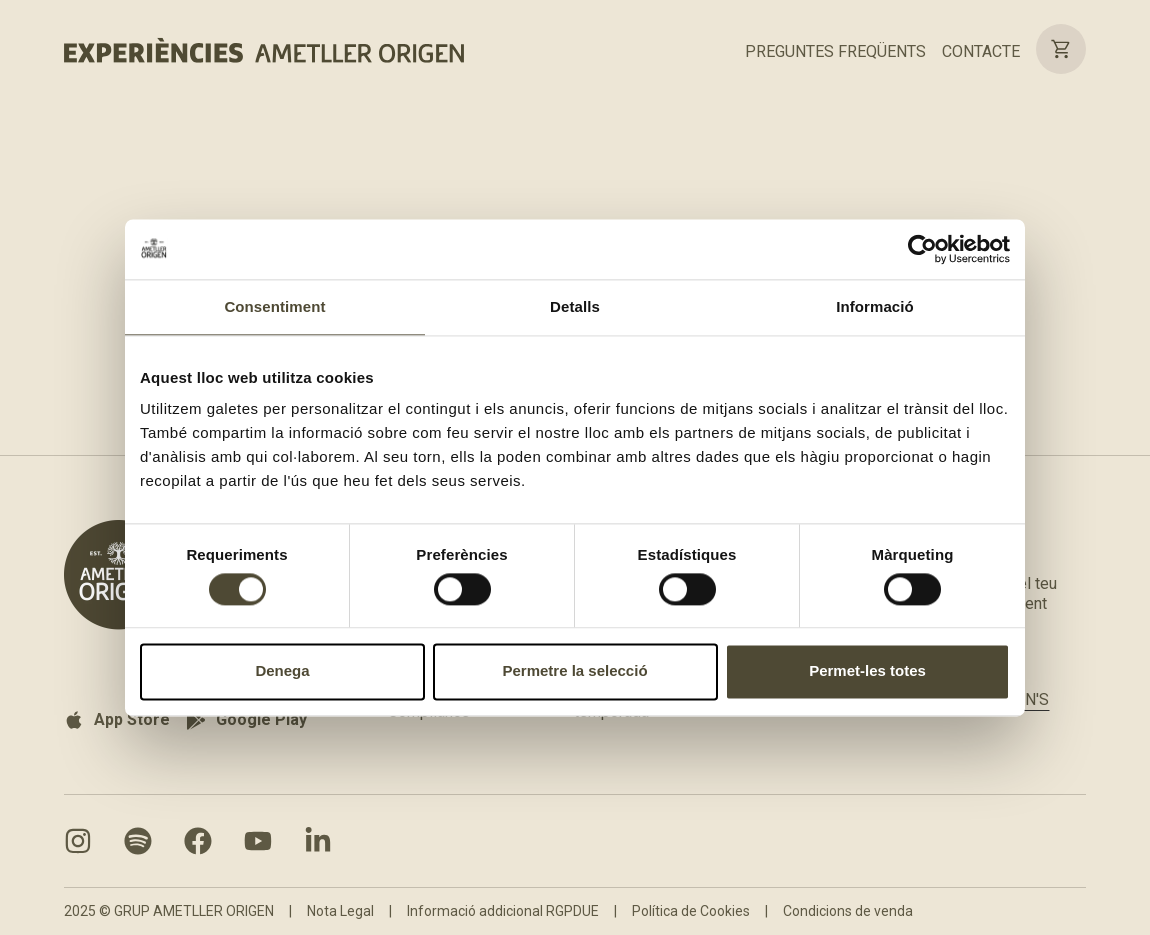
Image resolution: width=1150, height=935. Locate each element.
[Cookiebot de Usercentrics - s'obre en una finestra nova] (922, 249)
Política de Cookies (691, 911)
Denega (282, 671)
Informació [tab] (875, 306)
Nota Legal (340, 911)
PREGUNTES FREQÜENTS (835, 51)
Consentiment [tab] (274, 306)
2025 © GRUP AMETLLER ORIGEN (169, 911)
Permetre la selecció (574, 671)
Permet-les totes (867, 671)
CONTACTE (981, 51)
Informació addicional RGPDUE (503, 911)
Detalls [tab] (575, 306)
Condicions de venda (848, 911)
